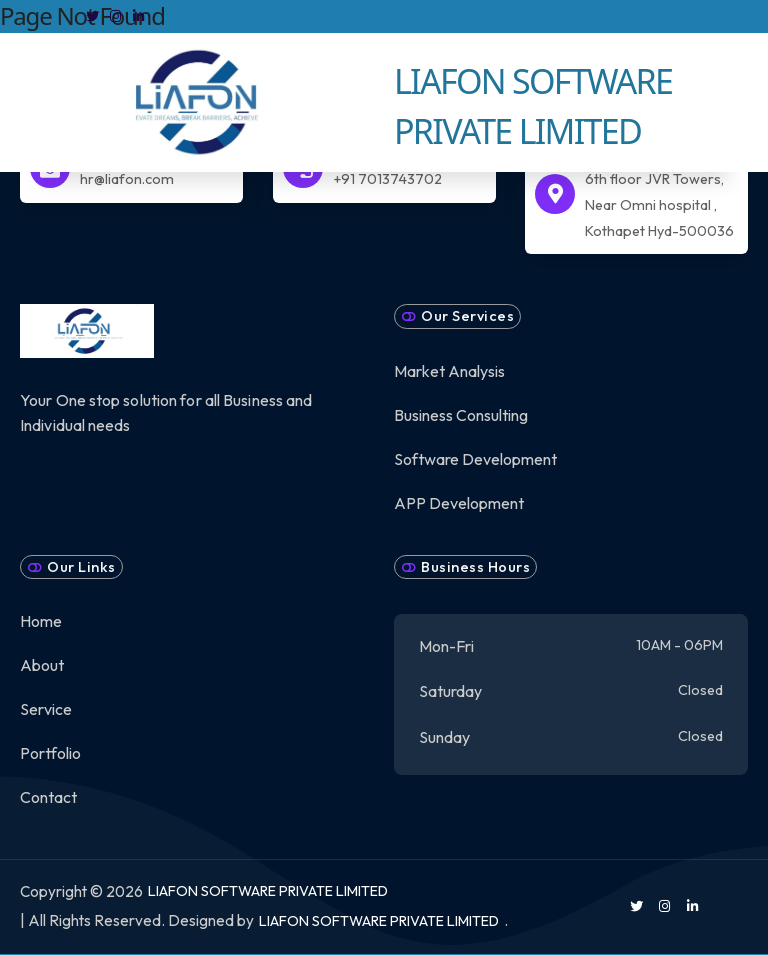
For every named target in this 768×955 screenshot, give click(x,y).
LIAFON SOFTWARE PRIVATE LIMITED (268, 891)
